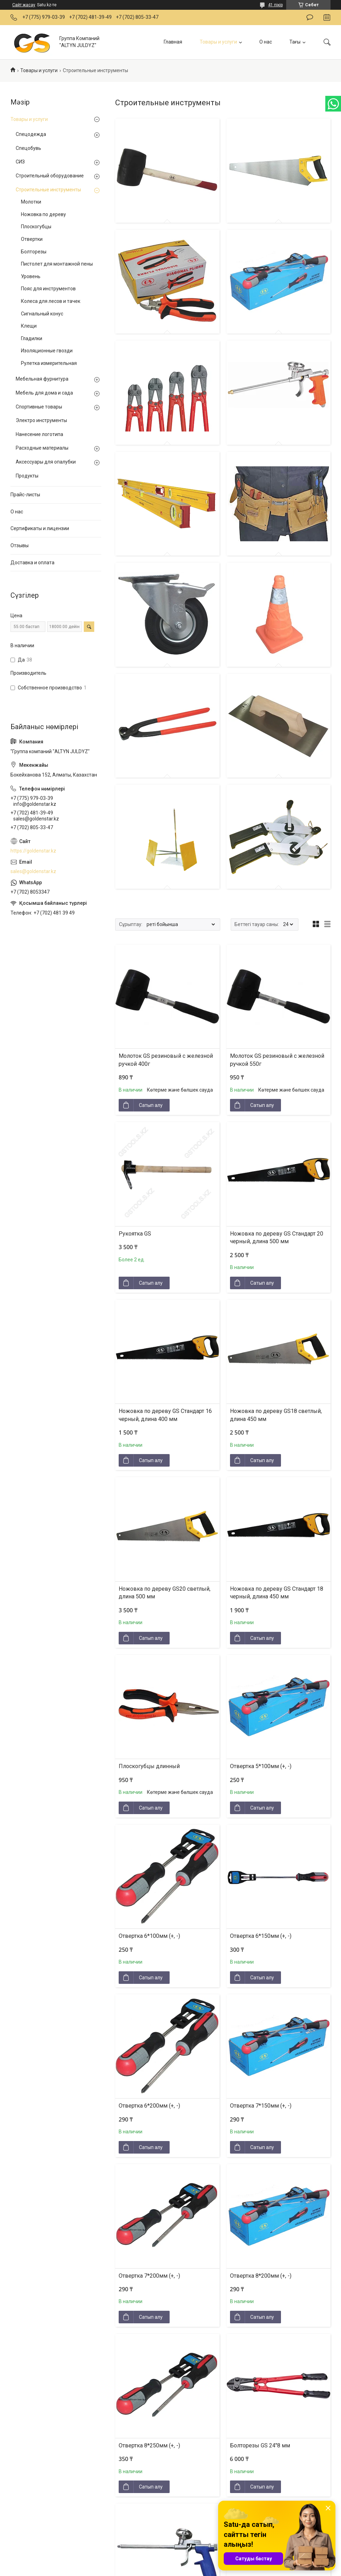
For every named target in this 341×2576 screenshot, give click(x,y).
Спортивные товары (39, 407)
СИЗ (20, 162)
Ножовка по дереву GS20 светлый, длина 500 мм (164, 1592)
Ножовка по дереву (43, 214)
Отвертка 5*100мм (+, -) (260, 1766)
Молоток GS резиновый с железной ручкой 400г (166, 1060)
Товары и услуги (218, 42)
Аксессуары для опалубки (46, 462)
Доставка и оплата (32, 562)
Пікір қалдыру (309, 17)
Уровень (30, 276)
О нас (265, 42)
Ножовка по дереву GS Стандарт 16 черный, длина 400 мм (165, 1415)
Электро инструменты (41, 420)
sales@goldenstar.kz (33, 871)
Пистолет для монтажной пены (57, 264)
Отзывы (19, 545)
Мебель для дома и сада (44, 393)
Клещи (29, 326)
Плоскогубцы (36, 226)
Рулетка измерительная (49, 363)
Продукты (27, 476)
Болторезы (33, 251)
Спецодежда (31, 134)
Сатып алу (151, 1105)
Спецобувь (28, 148)
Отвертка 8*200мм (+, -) (260, 2275)
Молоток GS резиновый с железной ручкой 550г (277, 1060)
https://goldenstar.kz (33, 851)
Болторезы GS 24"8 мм (260, 2445)
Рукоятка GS (135, 1233)
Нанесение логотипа (39, 434)
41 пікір (275, 4)
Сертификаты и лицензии (39, 528)
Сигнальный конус (42, 313)
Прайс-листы (25, 494)
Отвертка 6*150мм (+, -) (260, 1936)
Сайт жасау (23, 4)
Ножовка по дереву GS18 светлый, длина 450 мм (276, 1415)
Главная (173, 42)
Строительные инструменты (48, 189)
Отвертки (32, 239)
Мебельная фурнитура (42, 379)
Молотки (31, 202)
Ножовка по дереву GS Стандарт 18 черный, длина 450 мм (276, 1592)
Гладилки (31, 338)
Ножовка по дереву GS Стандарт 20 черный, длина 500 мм (276, 1237)
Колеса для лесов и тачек (50, 301)
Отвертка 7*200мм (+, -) (149, 2275)
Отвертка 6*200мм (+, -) (149, 2105)
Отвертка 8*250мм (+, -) (149, 2445)
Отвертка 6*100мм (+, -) (149, 1936)
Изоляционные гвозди (47, 350)
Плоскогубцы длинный (149, 1766)
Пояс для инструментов (48, 288)
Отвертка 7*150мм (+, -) (260, 2105)
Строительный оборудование (50, 175)
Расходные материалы (42, 448)
